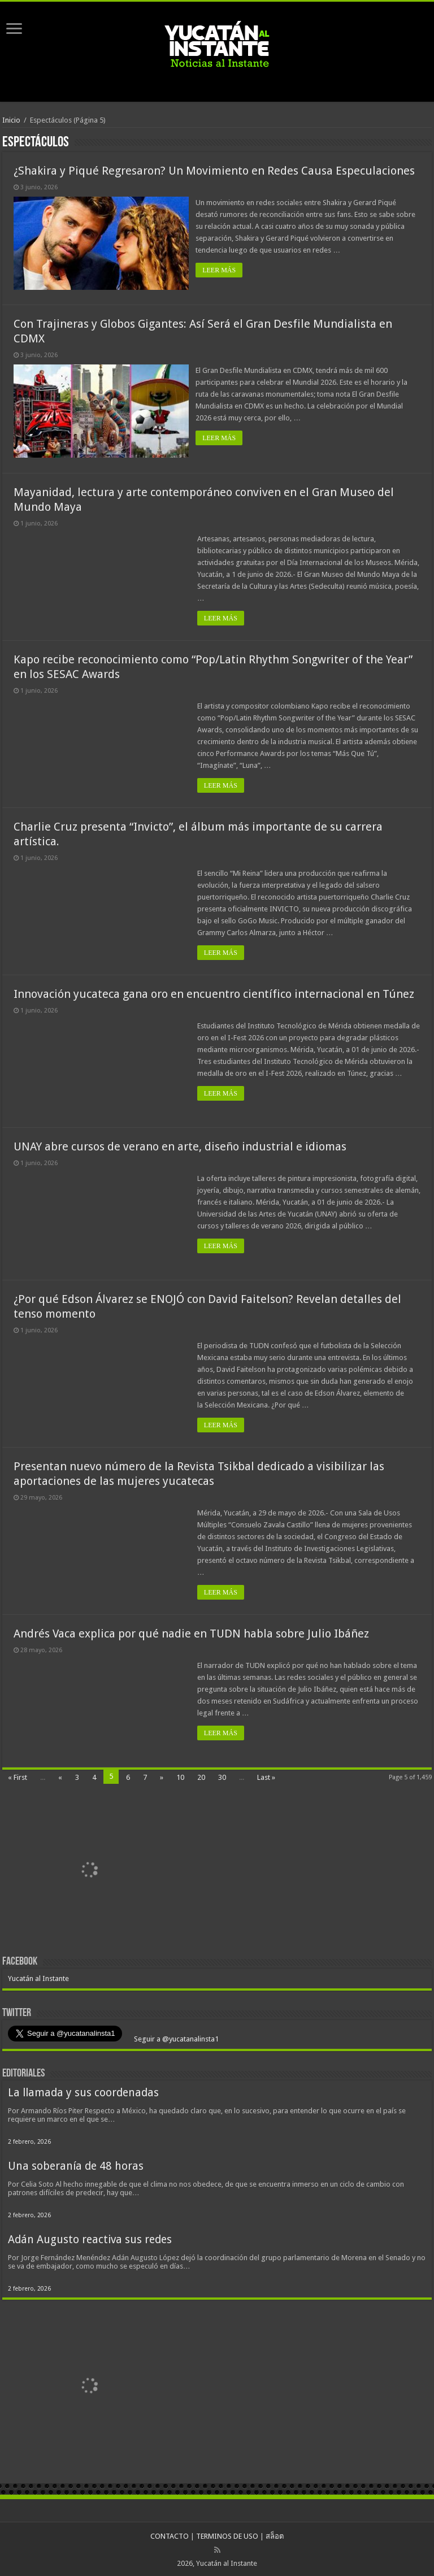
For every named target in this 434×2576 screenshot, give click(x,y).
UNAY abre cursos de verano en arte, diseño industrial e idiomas (180, 1145)
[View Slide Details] (89, 1869)
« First (17, 1775)
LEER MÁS (220, 270)
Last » (266, 1775)
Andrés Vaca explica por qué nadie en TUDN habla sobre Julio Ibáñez (191, 1632)
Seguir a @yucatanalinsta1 (175, 2037)
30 (222, 1775)
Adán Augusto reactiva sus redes (90, 2237)
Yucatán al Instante (38, 1977)
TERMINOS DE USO (227, 2534)
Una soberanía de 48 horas (76, 2164)
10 (180, 1775)
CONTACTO (169, 2534)
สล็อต (275, 2534)
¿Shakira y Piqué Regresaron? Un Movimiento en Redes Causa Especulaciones (214, 170)
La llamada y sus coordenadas (83, 2090)
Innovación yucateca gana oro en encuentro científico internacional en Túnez (214, 992)
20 (201, 1775)
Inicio (11, 120)
